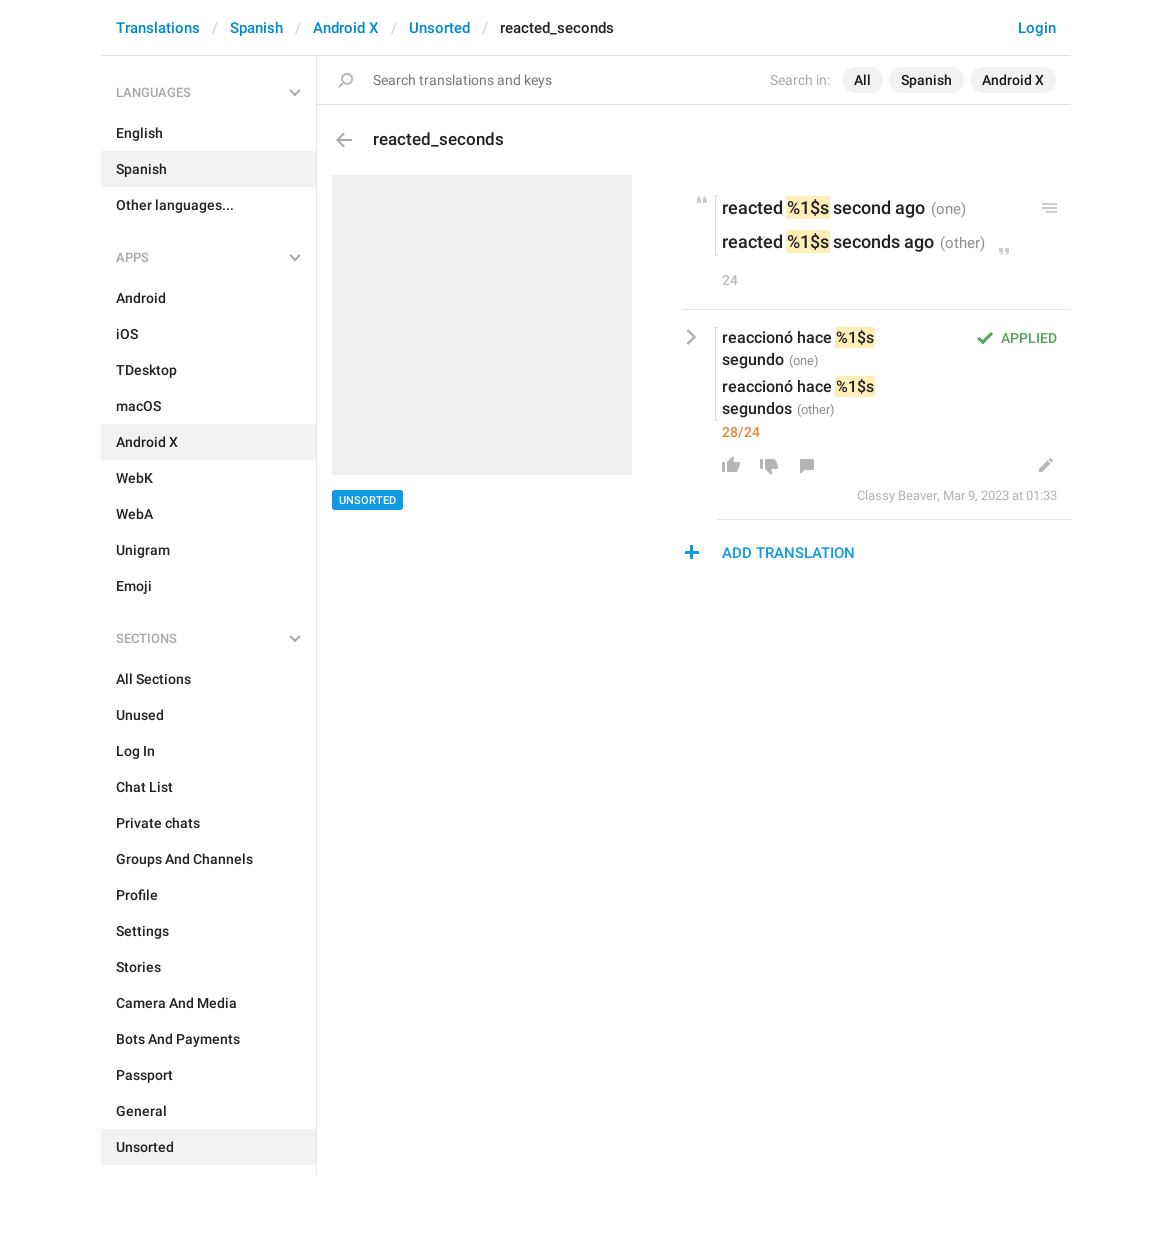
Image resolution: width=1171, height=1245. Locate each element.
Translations (158, 28)
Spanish (256, 28)
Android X (346, 28)
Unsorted (439, 28)
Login (1037, 28)
